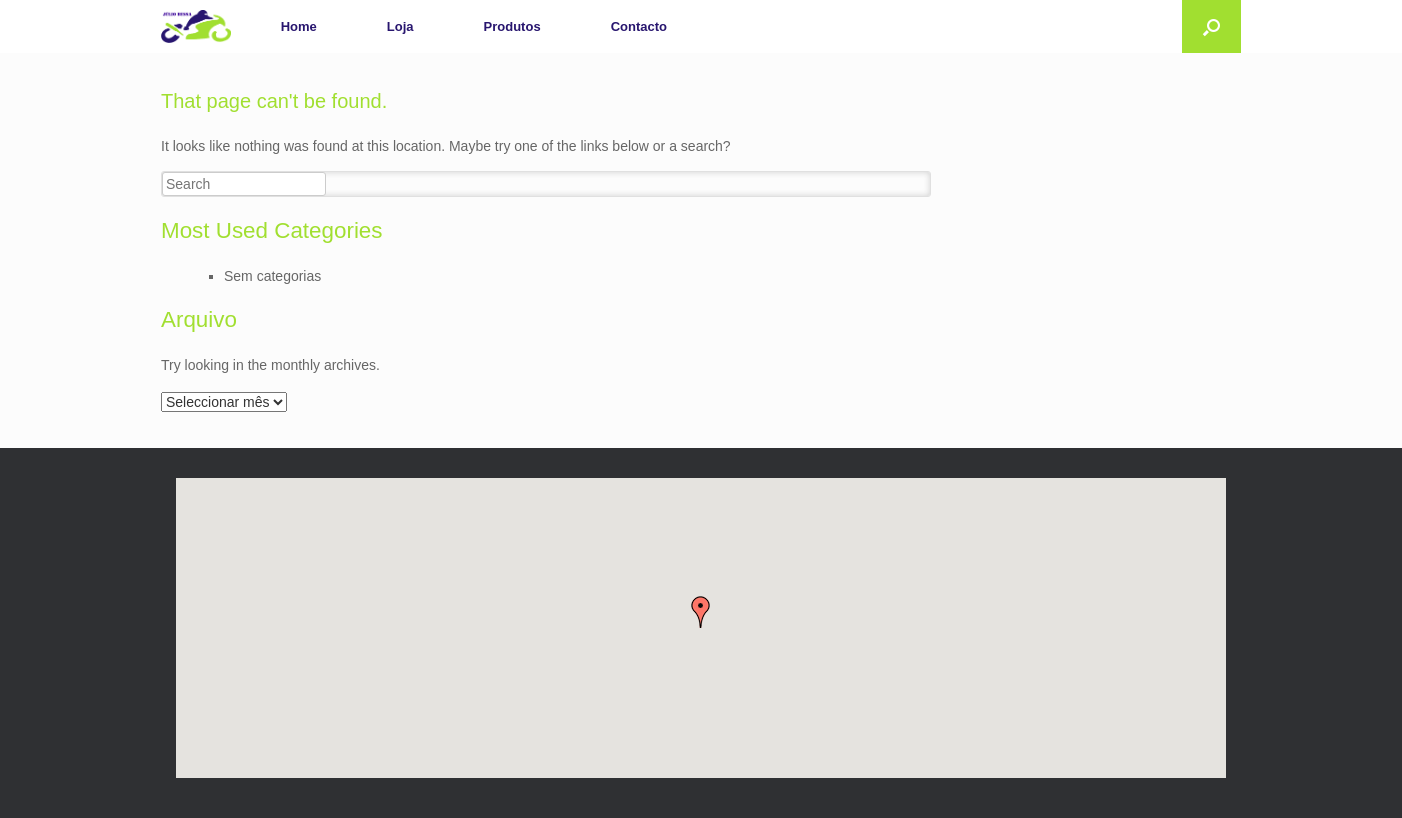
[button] (701, 612)
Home (299, 26)
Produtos (512, 26)
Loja (400, 26)
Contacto (639, 26)
